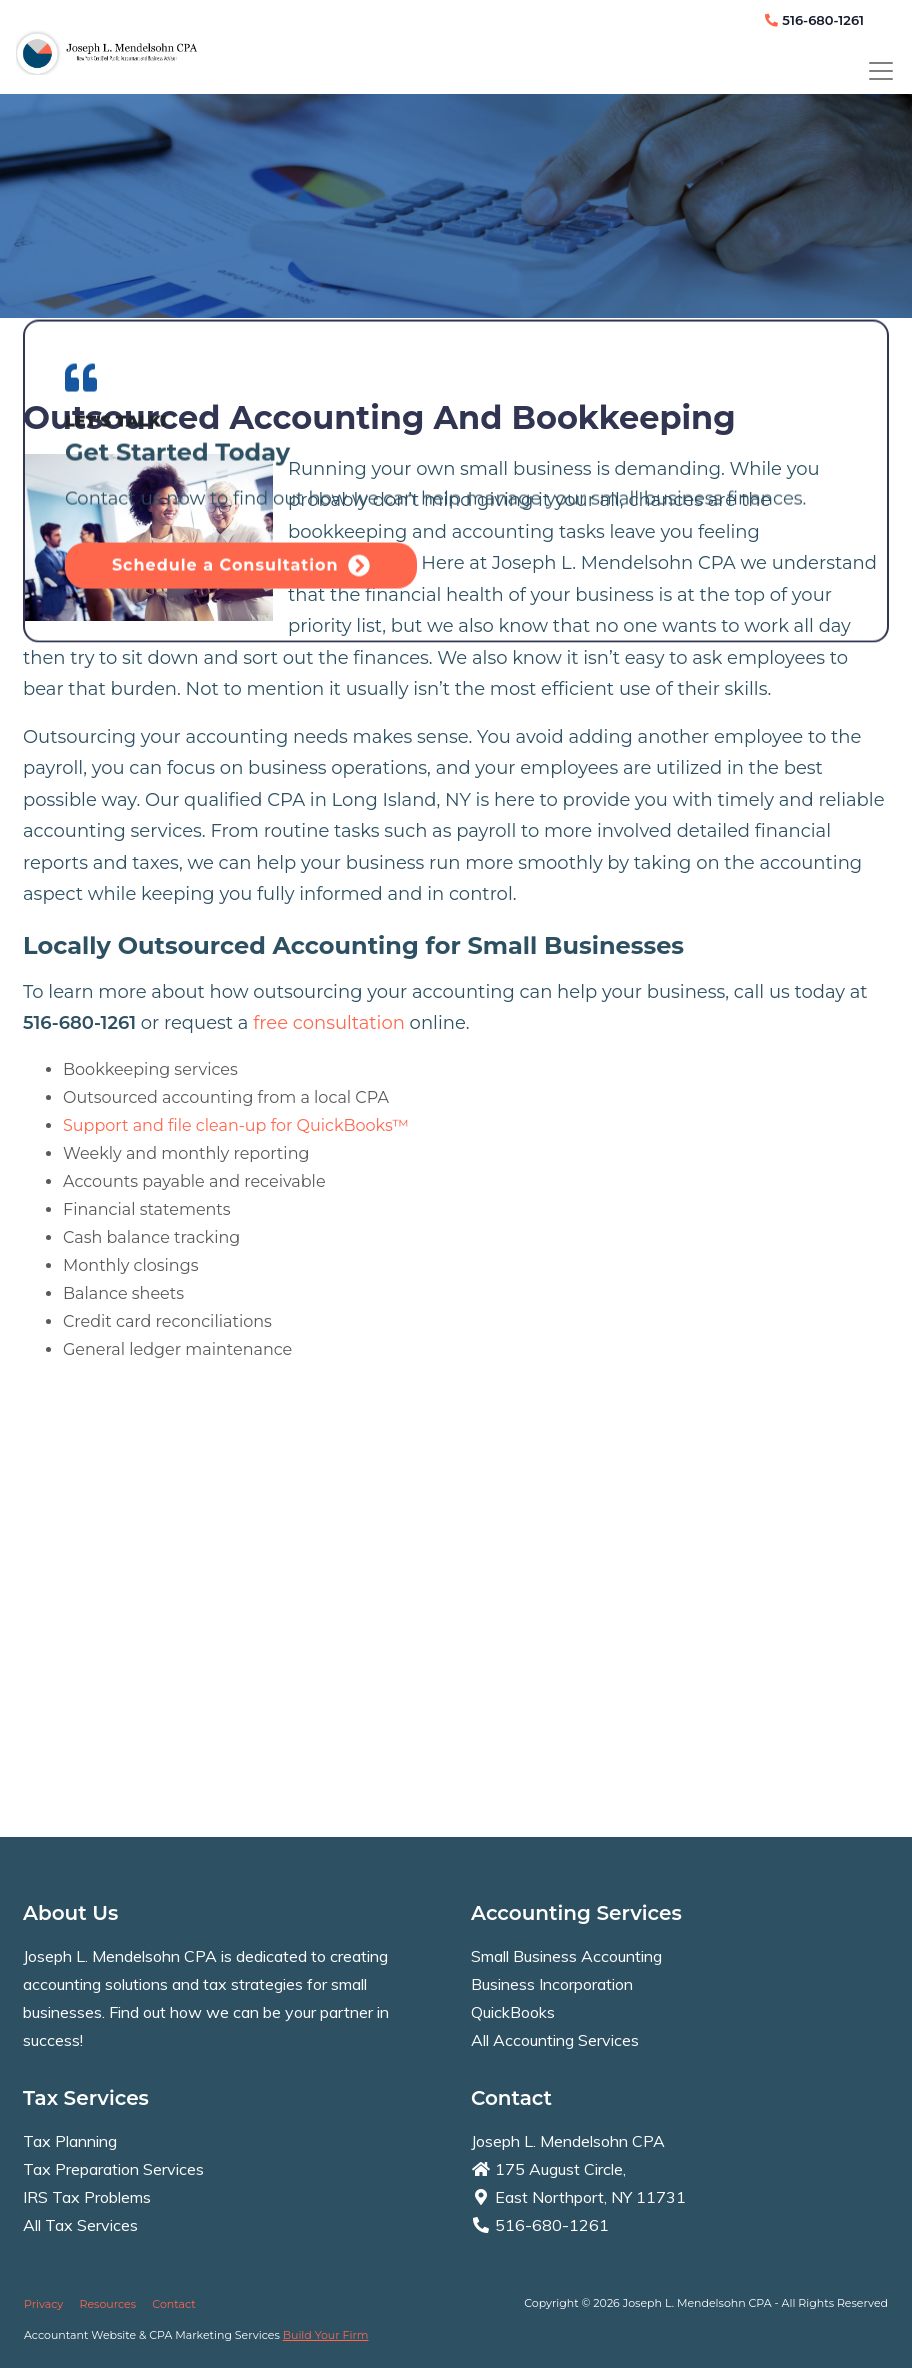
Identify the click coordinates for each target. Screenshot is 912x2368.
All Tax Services (80, 2225)
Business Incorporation (552, 1984)
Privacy (43, 2304)
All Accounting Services (555, 2040)
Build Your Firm (326, 2335)
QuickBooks (513, 2012)
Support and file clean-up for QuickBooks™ (236, 1125)
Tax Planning (70, 2141)
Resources (107, 2304)
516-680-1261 (814, 20)
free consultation (329, 1023)
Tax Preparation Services (113, 2169)
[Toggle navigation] (881, 71)
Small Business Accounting (566, 1956)
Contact (173, 2304)
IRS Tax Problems (87, 2197)
